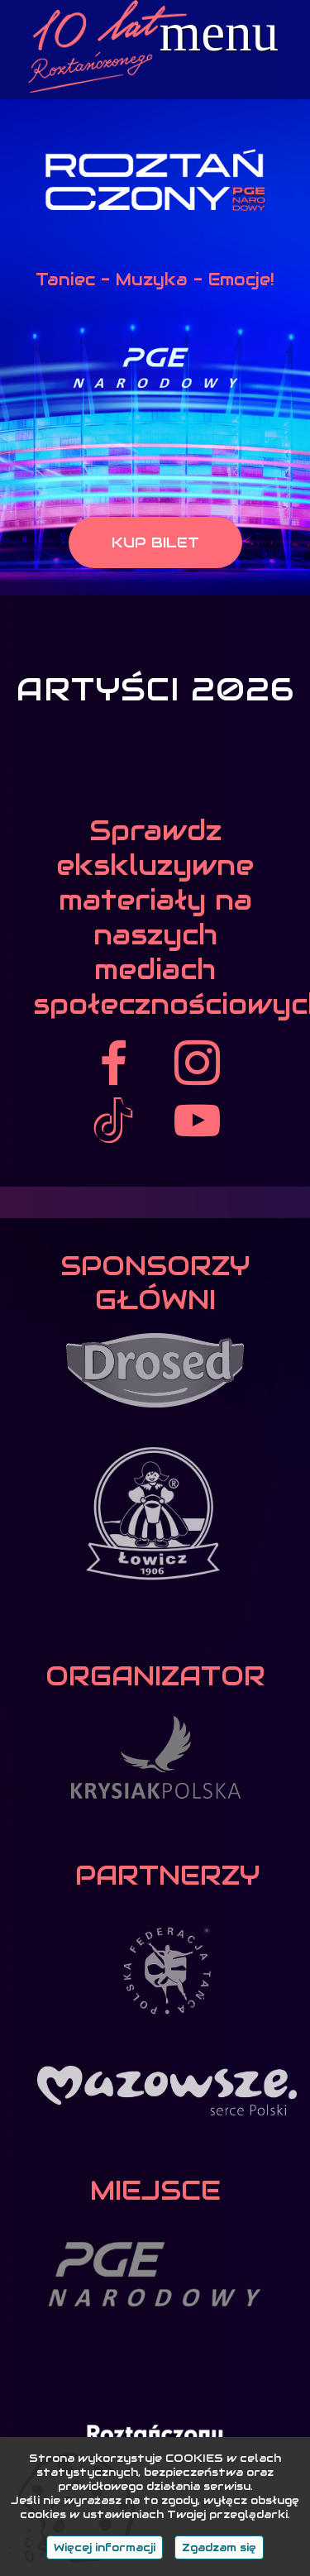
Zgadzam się (219, 2547)
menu (219, 33)
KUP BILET (155, 542)
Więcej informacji (104, 2547)
